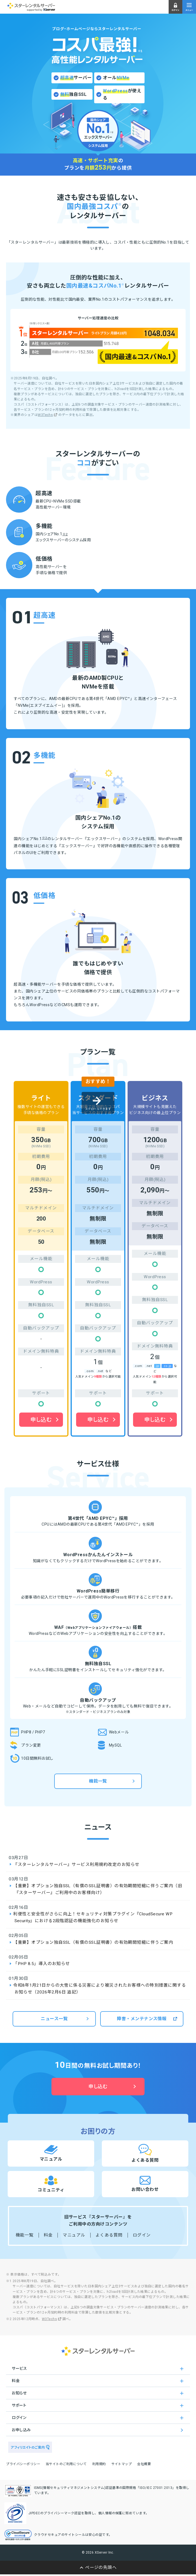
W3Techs (45, 415)
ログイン (142, 2235)
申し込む (41, 1419)
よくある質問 (109, 2235)
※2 (65, 534)
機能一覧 (98, 1781)
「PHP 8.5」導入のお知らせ (41, 1963)
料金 (48, 2235)
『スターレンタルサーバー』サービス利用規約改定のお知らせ (76, 1864)
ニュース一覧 (54, 2018)
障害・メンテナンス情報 (141, 2018)
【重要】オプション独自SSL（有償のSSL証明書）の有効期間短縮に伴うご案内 (93, 1942)
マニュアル (74, 2235)
